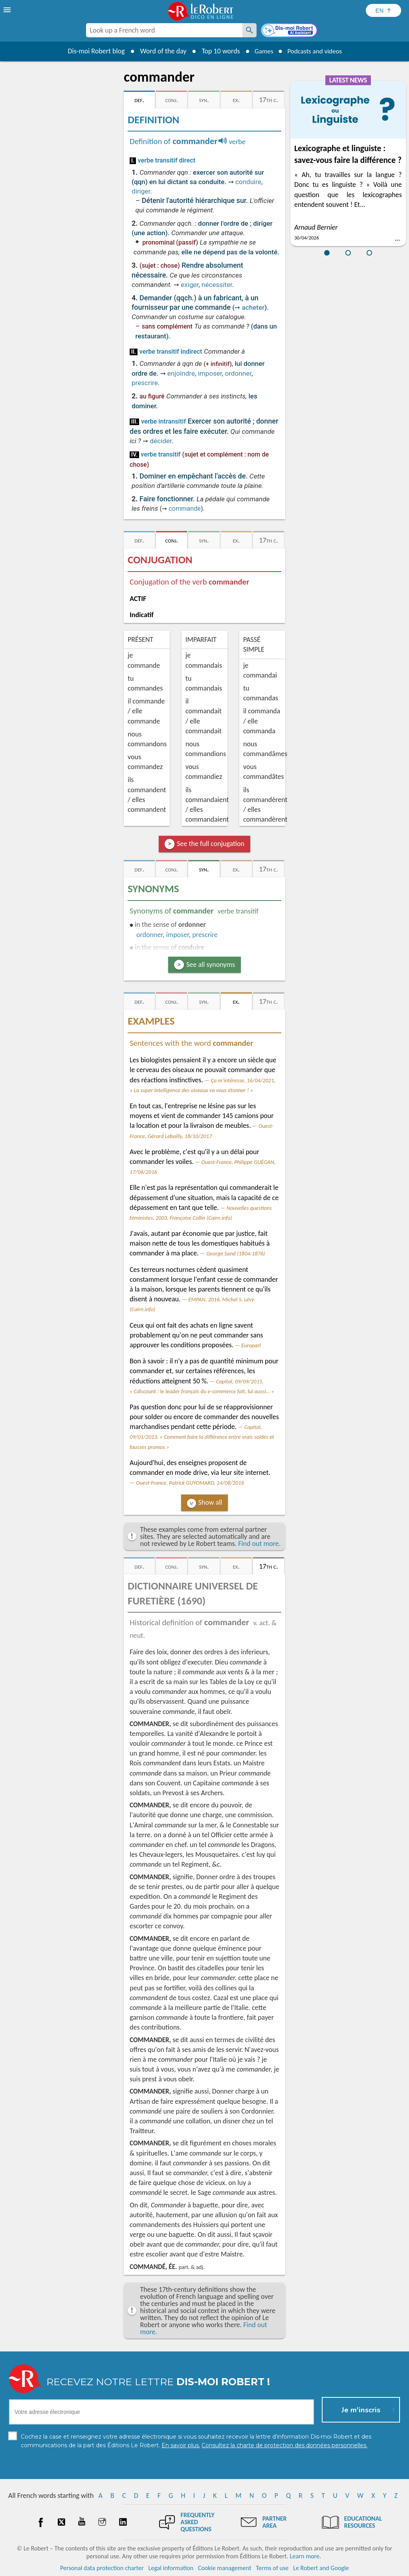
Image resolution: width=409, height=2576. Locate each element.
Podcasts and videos (316, 51)
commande (185, 508)
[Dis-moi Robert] (289, 31)
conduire (248, 182)
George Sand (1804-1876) (235, 1253)
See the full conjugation (210, 843)
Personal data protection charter (102, 2568)
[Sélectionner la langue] (383, 10)
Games (261, 51)
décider (161, 441)
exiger (189, 285)
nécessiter (217, 285)
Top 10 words (217, 51)
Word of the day (160, 51)
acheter (253, 307)
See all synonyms (210, 964)
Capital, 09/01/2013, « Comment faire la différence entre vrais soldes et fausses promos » (202, 1436)
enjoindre (181, 373)
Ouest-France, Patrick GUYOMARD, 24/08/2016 (190, 1482)
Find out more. (259, 1543)
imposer (210, 373)
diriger (141, 191)
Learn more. (305, 2556)
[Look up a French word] (249, 30)
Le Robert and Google (321, 2568)
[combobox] (164, 30)
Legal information (170, 2568)
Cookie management (224, 2568)
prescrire (145, 383)
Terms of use (272, 2568)
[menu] (8, 10)
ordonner (238, 373)
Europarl (251, 1345)
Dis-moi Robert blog (92, 51)
